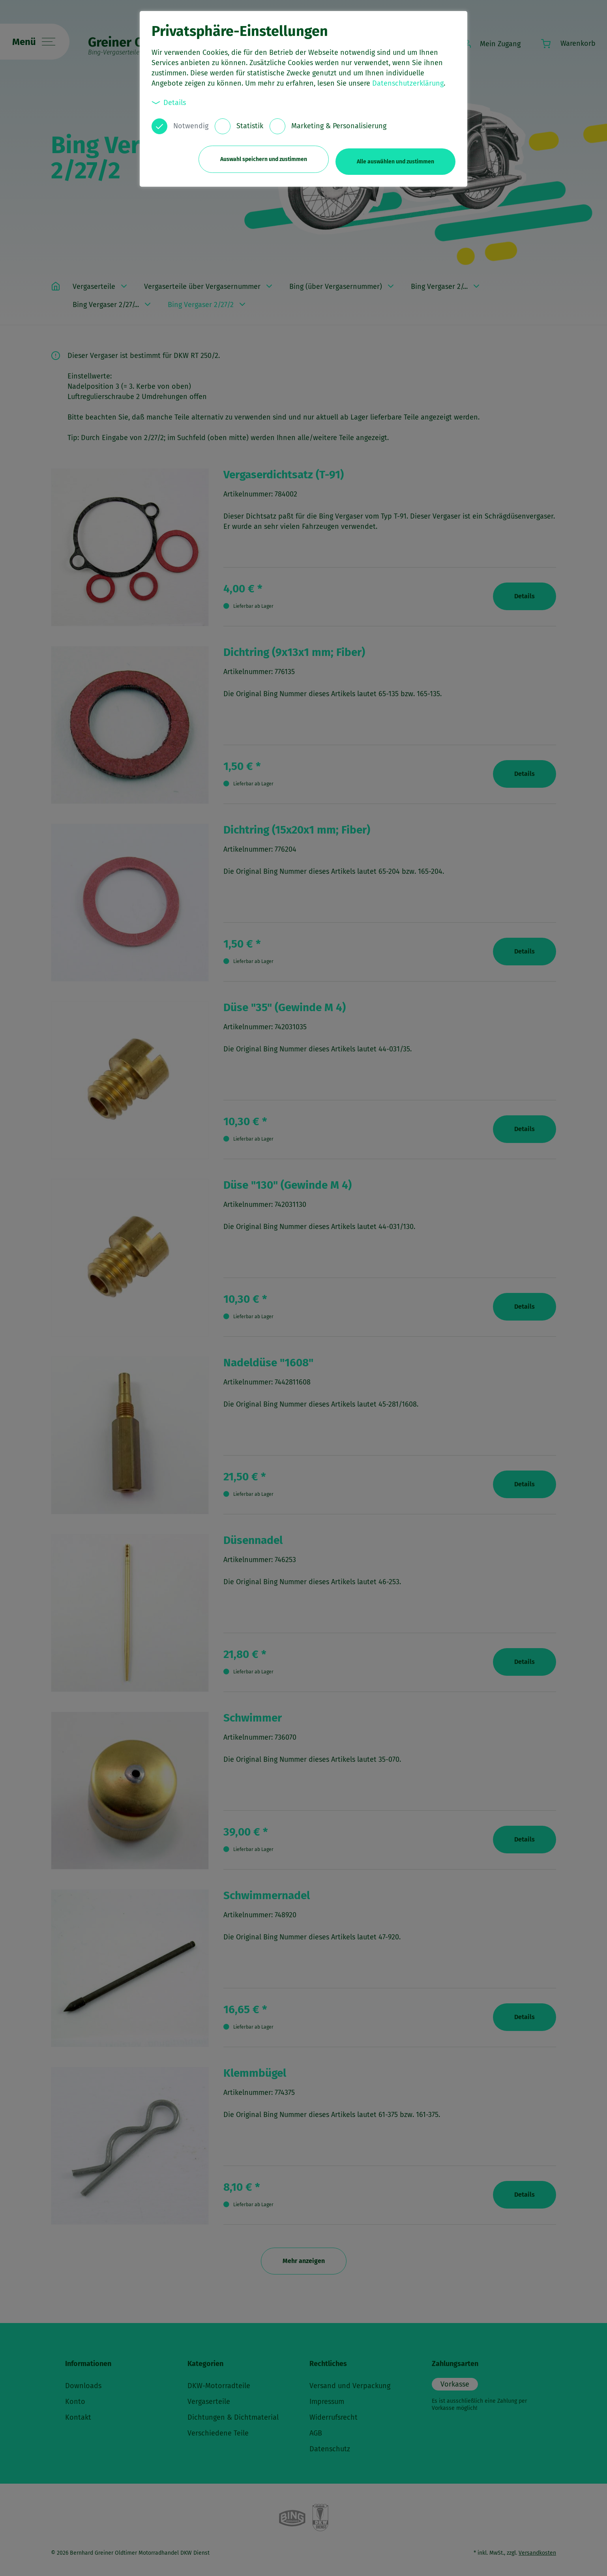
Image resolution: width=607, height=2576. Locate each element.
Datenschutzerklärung (408, 83)
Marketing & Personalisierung (338, 126)
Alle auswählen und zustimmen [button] (395, 157)
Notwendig (190, 126)
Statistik (249, 126)
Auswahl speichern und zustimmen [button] (258, 157)
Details (169, 102)
